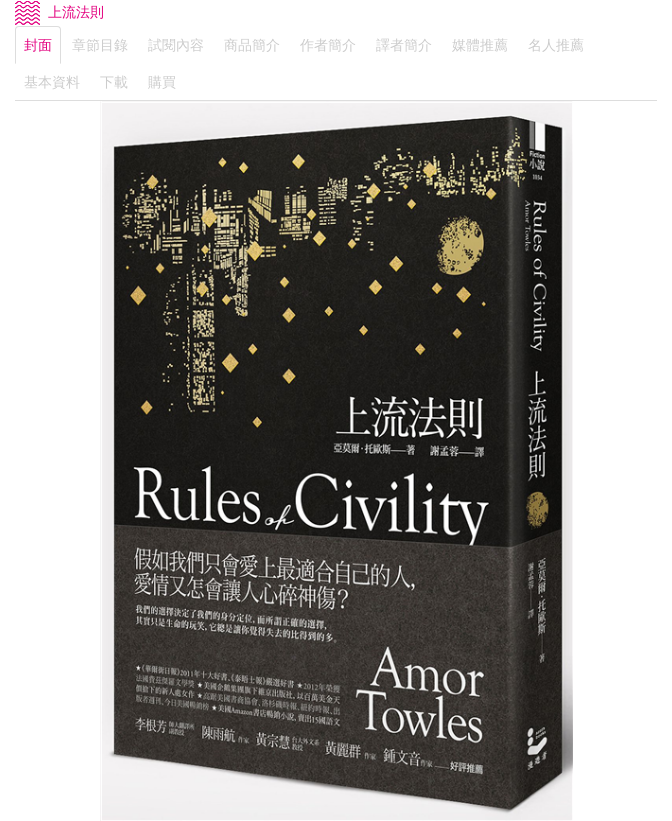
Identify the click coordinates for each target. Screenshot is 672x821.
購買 (162, 82)
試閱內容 (176, 45)
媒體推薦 (480, 45)
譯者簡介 (404, 45)
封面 (38, 45)
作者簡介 (328, 45)
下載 (114, 82)
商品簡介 (252, 45)
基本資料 (52, 82)
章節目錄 (100, 45)
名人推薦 (556, 45)
